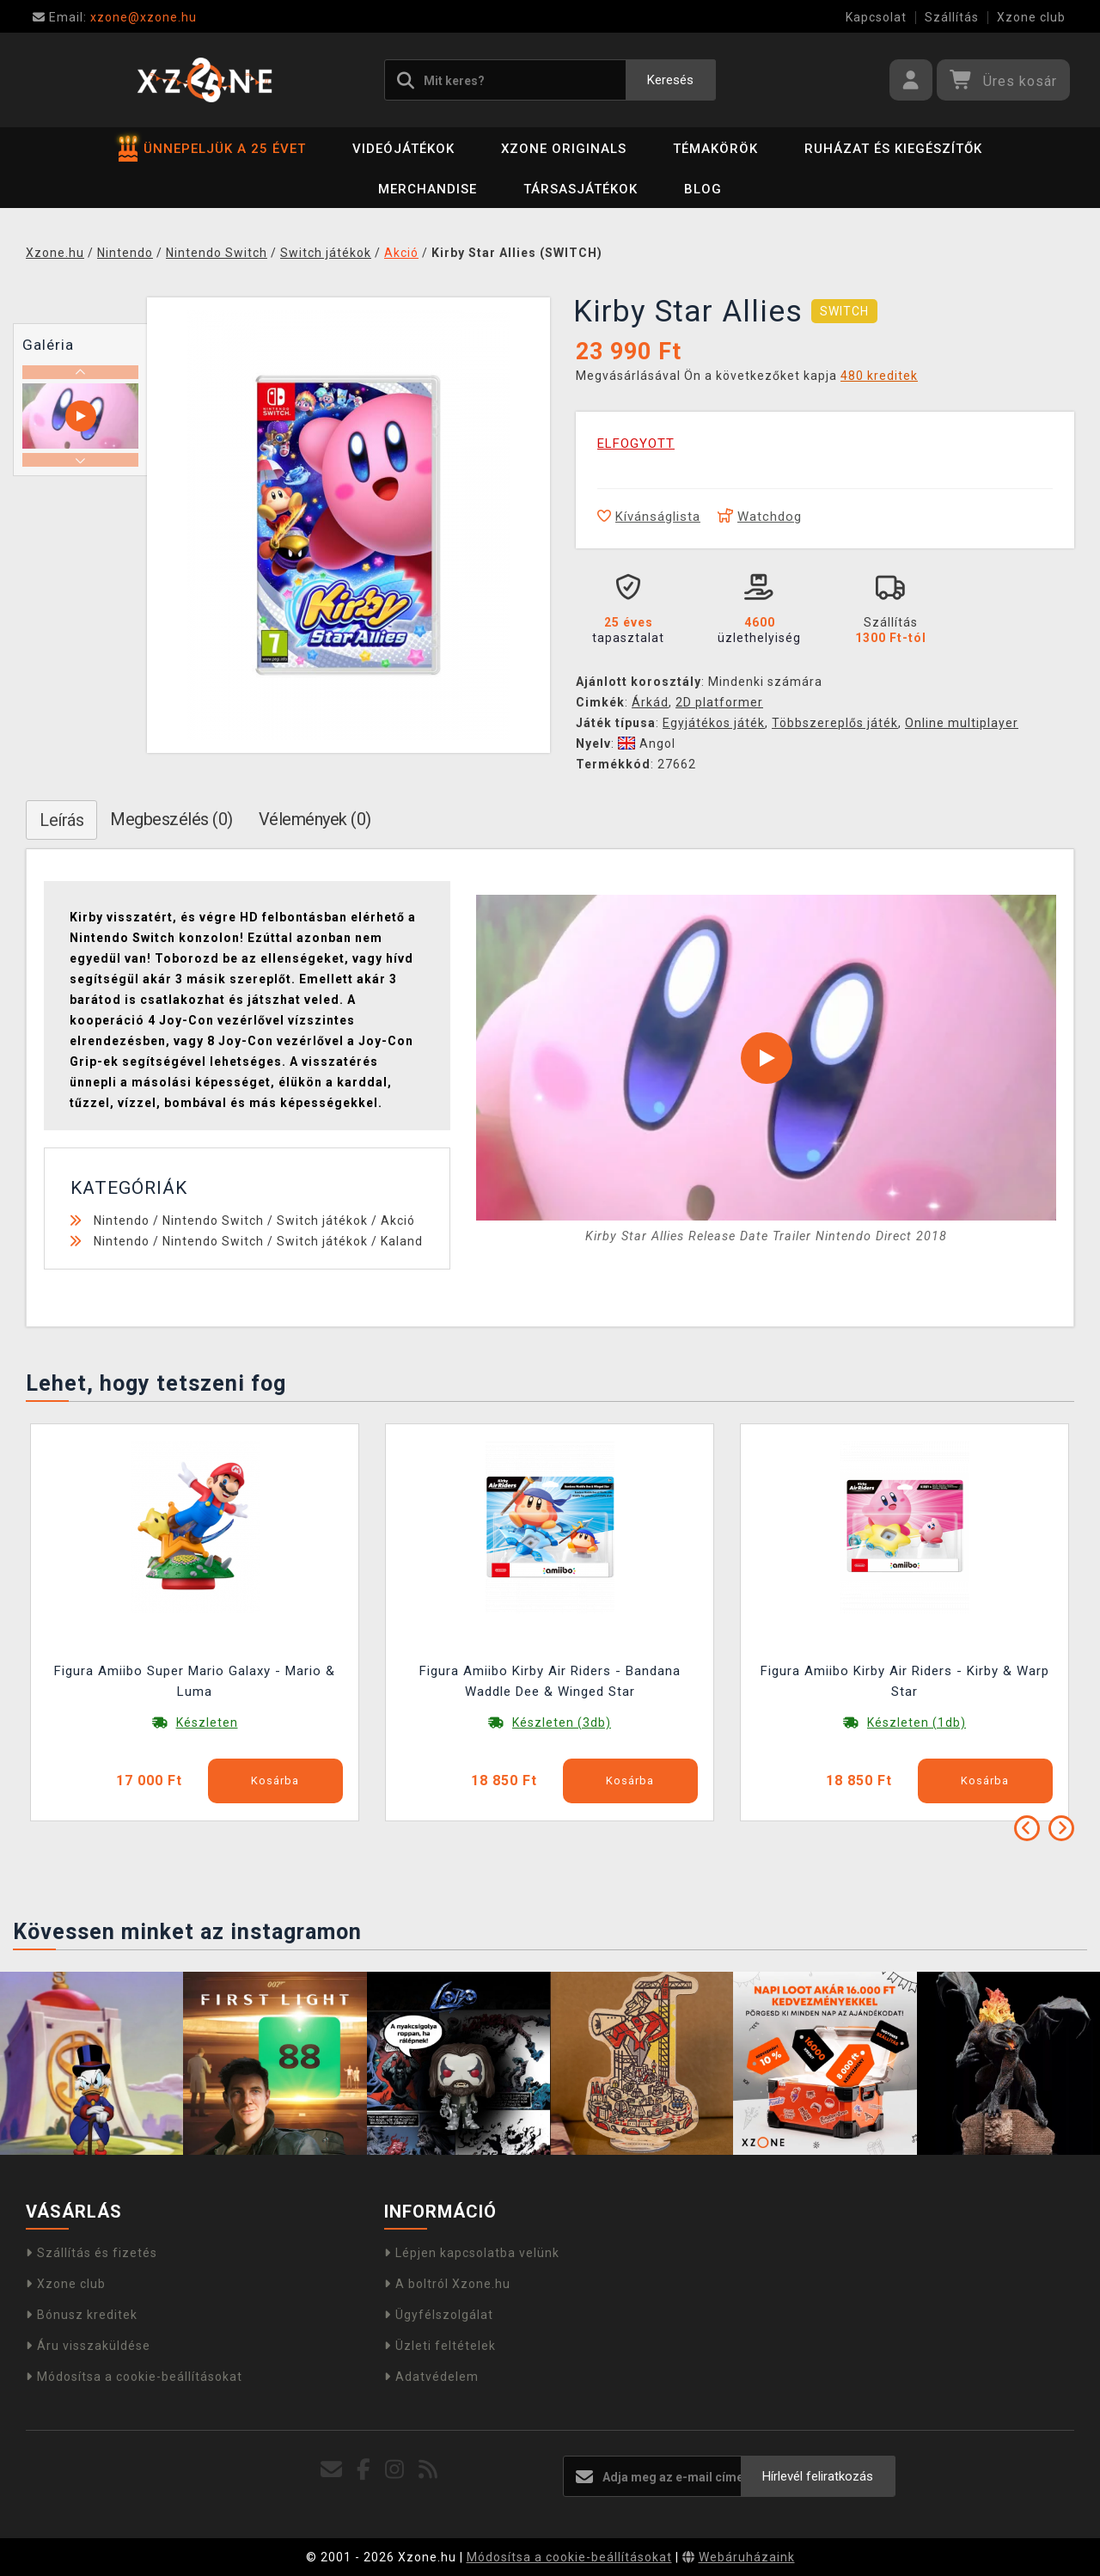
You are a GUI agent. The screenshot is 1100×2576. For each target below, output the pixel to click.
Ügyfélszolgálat (438, 2315)
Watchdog (760, 516)
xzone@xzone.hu (115, 17)
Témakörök (715, 148)
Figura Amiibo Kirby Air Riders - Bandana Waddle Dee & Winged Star (550, 1681)
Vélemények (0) (315, 819)
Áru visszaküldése (88, 2346)
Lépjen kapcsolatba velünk (471, 2253)
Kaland (402, 1241)
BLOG (703, 189)
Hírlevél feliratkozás (817, 2476)
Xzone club (1031, 17)
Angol (646, 743)
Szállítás (952, 17)
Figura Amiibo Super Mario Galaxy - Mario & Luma (194, 1681)
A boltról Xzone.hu (447, 2284)
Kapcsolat (876, 17)
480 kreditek (879, 375)
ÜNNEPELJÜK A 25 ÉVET (212, 149)
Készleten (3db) (561, 1722)
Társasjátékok (580, 189)
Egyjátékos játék (714, 723)
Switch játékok (322, 1220)
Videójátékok (403, 148)
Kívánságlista (648, 516)
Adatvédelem (431, 2376)
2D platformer (719, 702)
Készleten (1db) (916, 1722)
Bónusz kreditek (82, 2315)
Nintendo (122, 1220)
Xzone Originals (563, 148)
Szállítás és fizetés (91, 2253)
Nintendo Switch (213, 1220)
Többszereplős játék (835, 723)
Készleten (207, 1722)
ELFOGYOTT (636, 443)
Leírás (61, 820)
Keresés (670, 80)
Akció (398, 1220)
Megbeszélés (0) (171, 819)
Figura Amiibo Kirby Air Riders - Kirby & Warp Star (905, 1681)
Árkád (650, 702)
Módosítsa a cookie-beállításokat (134, 2376)
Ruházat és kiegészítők (893, 148)
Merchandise (427, 189)
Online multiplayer (961, 723)
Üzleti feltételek (440, 2346)
